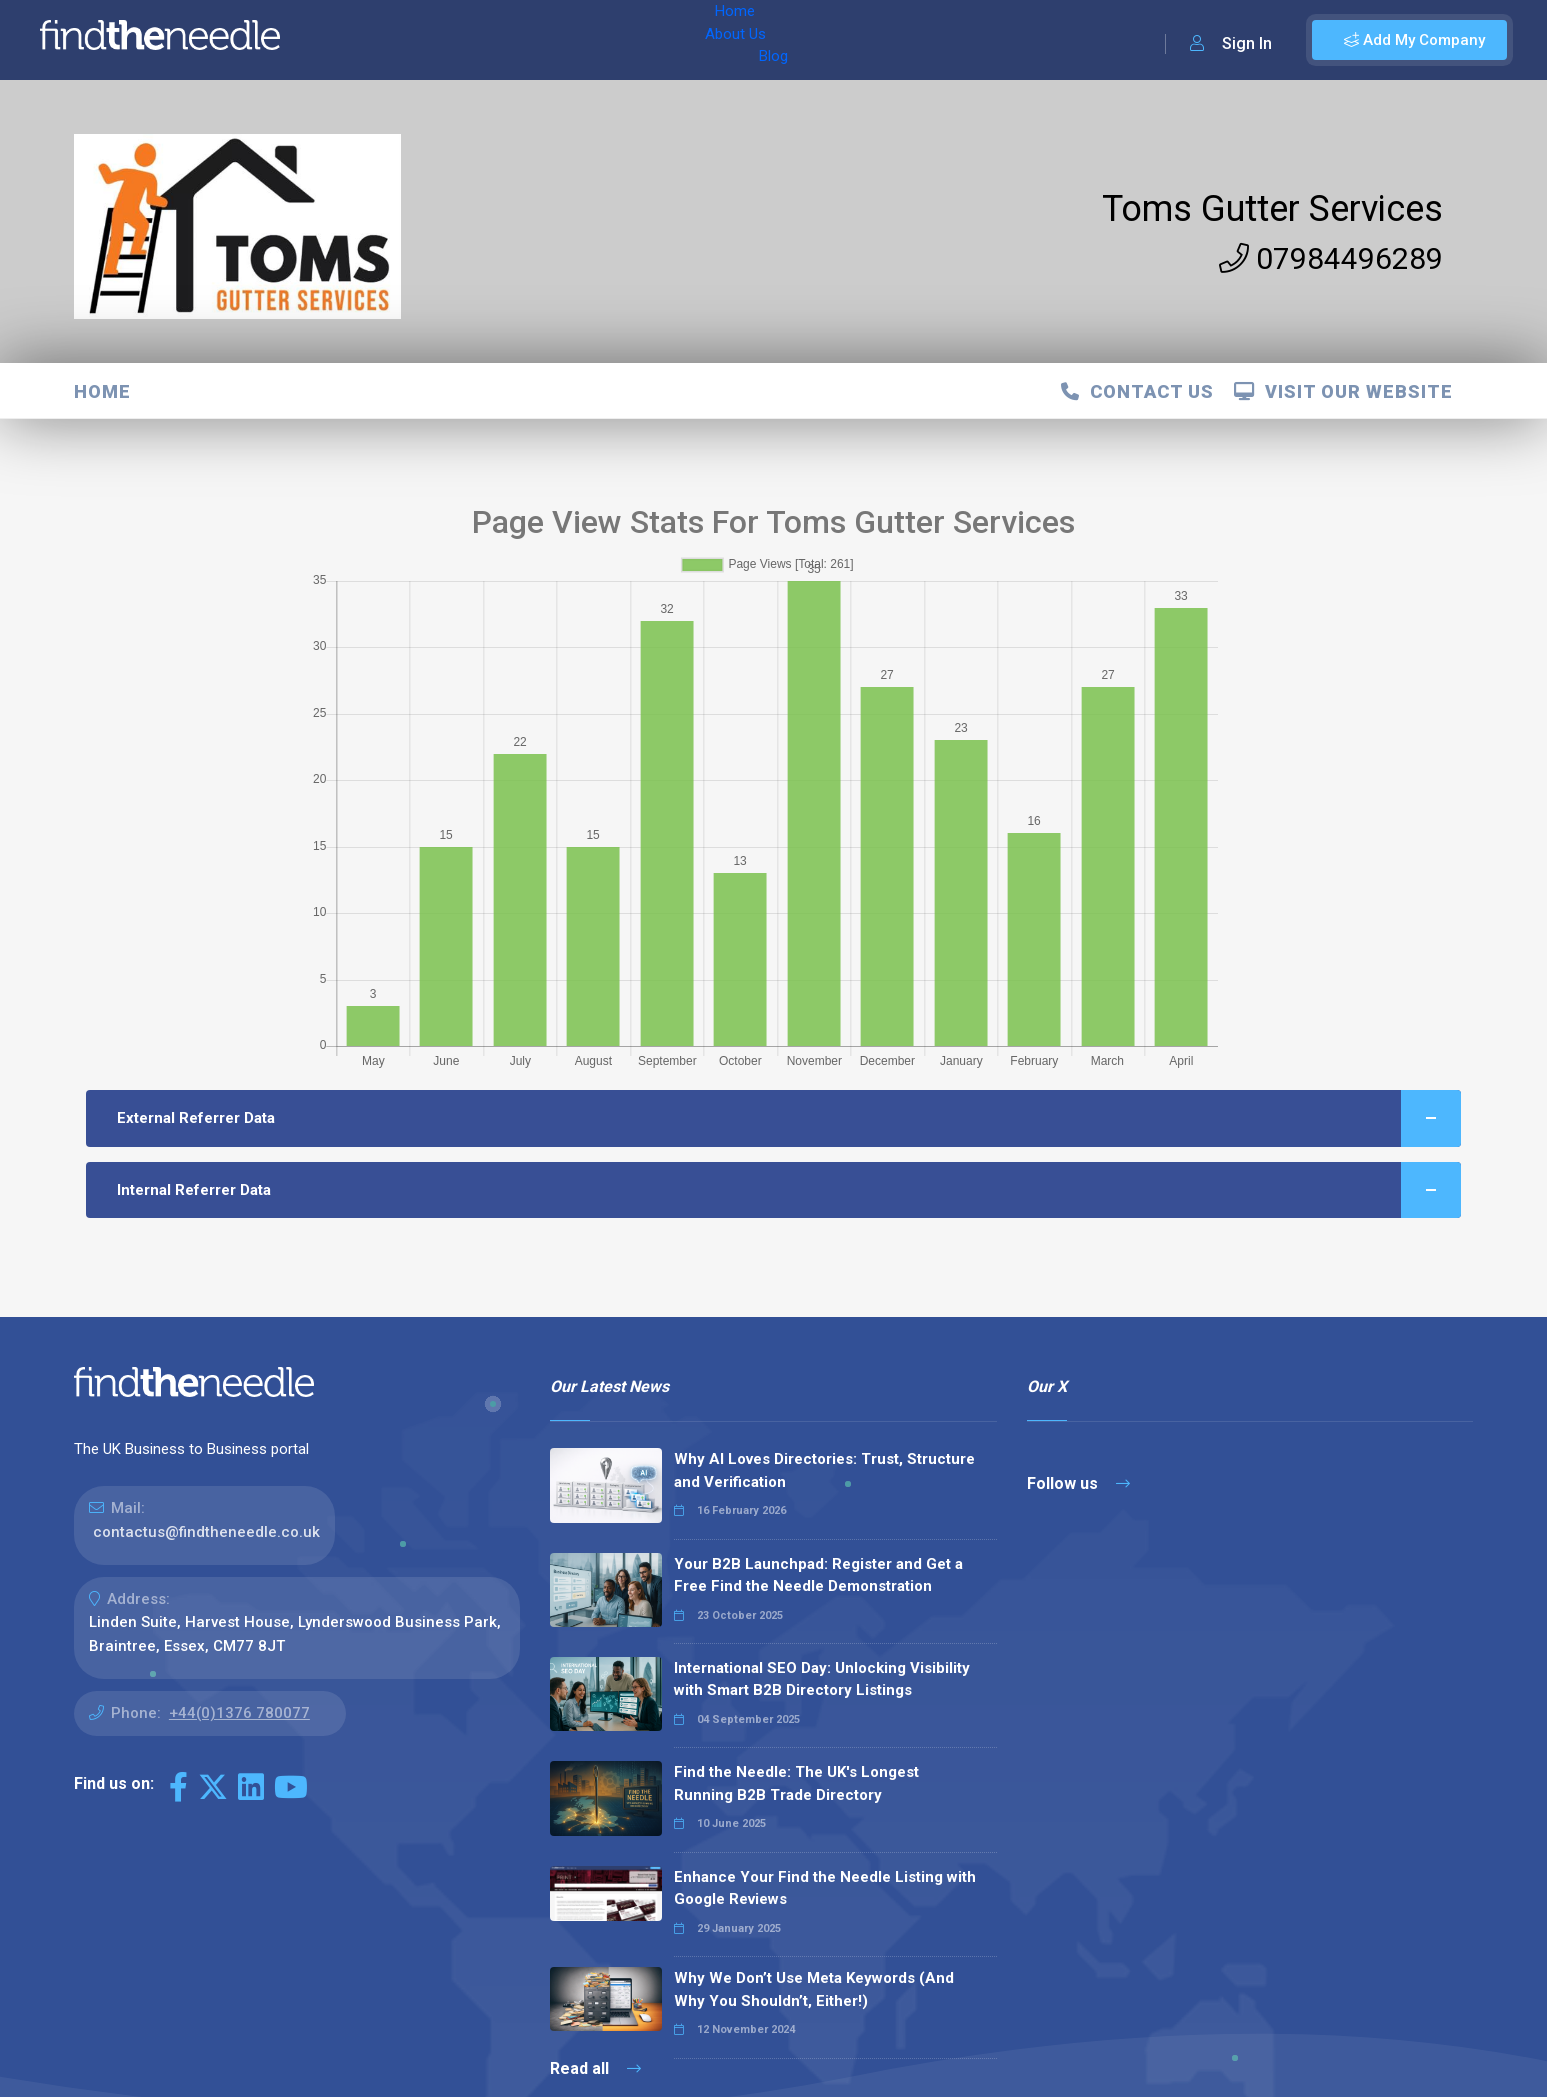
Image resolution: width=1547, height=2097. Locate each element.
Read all (595, 2068)
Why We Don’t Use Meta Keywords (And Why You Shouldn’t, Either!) (814, 1989)
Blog (499, 40)
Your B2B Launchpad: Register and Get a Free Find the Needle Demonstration (818, 1575)
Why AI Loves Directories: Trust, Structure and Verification (824, 1470)
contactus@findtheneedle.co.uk (206, 1532)
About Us (428, 40)
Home (353, 40)
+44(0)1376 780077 (239, 1713)
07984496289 (1331, 258)
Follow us (1078, 1483)
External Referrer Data (789, 1118)
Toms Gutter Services (1272, 209)
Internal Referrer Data (789, 1190)
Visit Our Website (1343, 391)
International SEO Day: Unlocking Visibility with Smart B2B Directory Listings (822, 1679)
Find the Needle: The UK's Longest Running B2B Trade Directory (796, 1783)
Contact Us (1137, 391)
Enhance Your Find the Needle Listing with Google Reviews (825, 1888)
